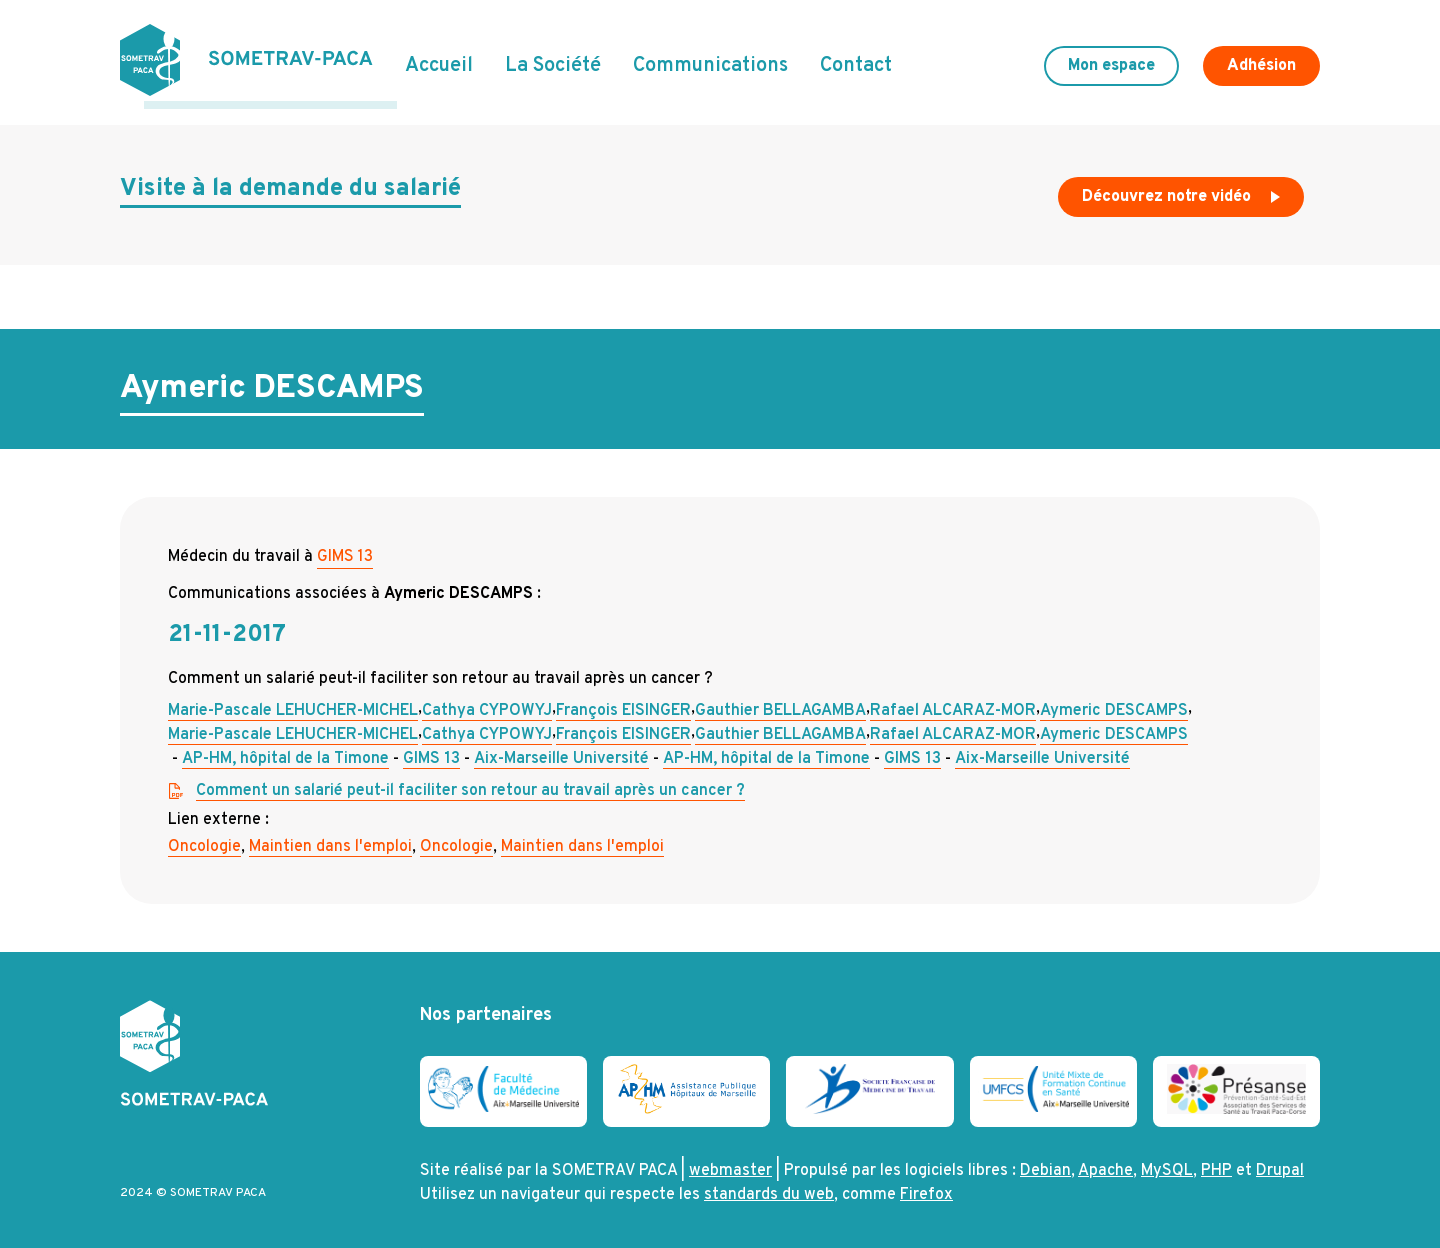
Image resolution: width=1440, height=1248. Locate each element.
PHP (1216, 1164)
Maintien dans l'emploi (330, 839)
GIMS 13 (345, 549)
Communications (710, 63)
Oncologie (204, 839)
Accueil (439, 63)
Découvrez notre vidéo (1183, 194)
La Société (553, 63)
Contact (856, 63)
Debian (1045, 1164)
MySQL (1167, 1164)
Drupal (1280, 1164)
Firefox (926, 1188)
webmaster (730, 1164)
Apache (1105, 1164)
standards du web (769, 1188)
